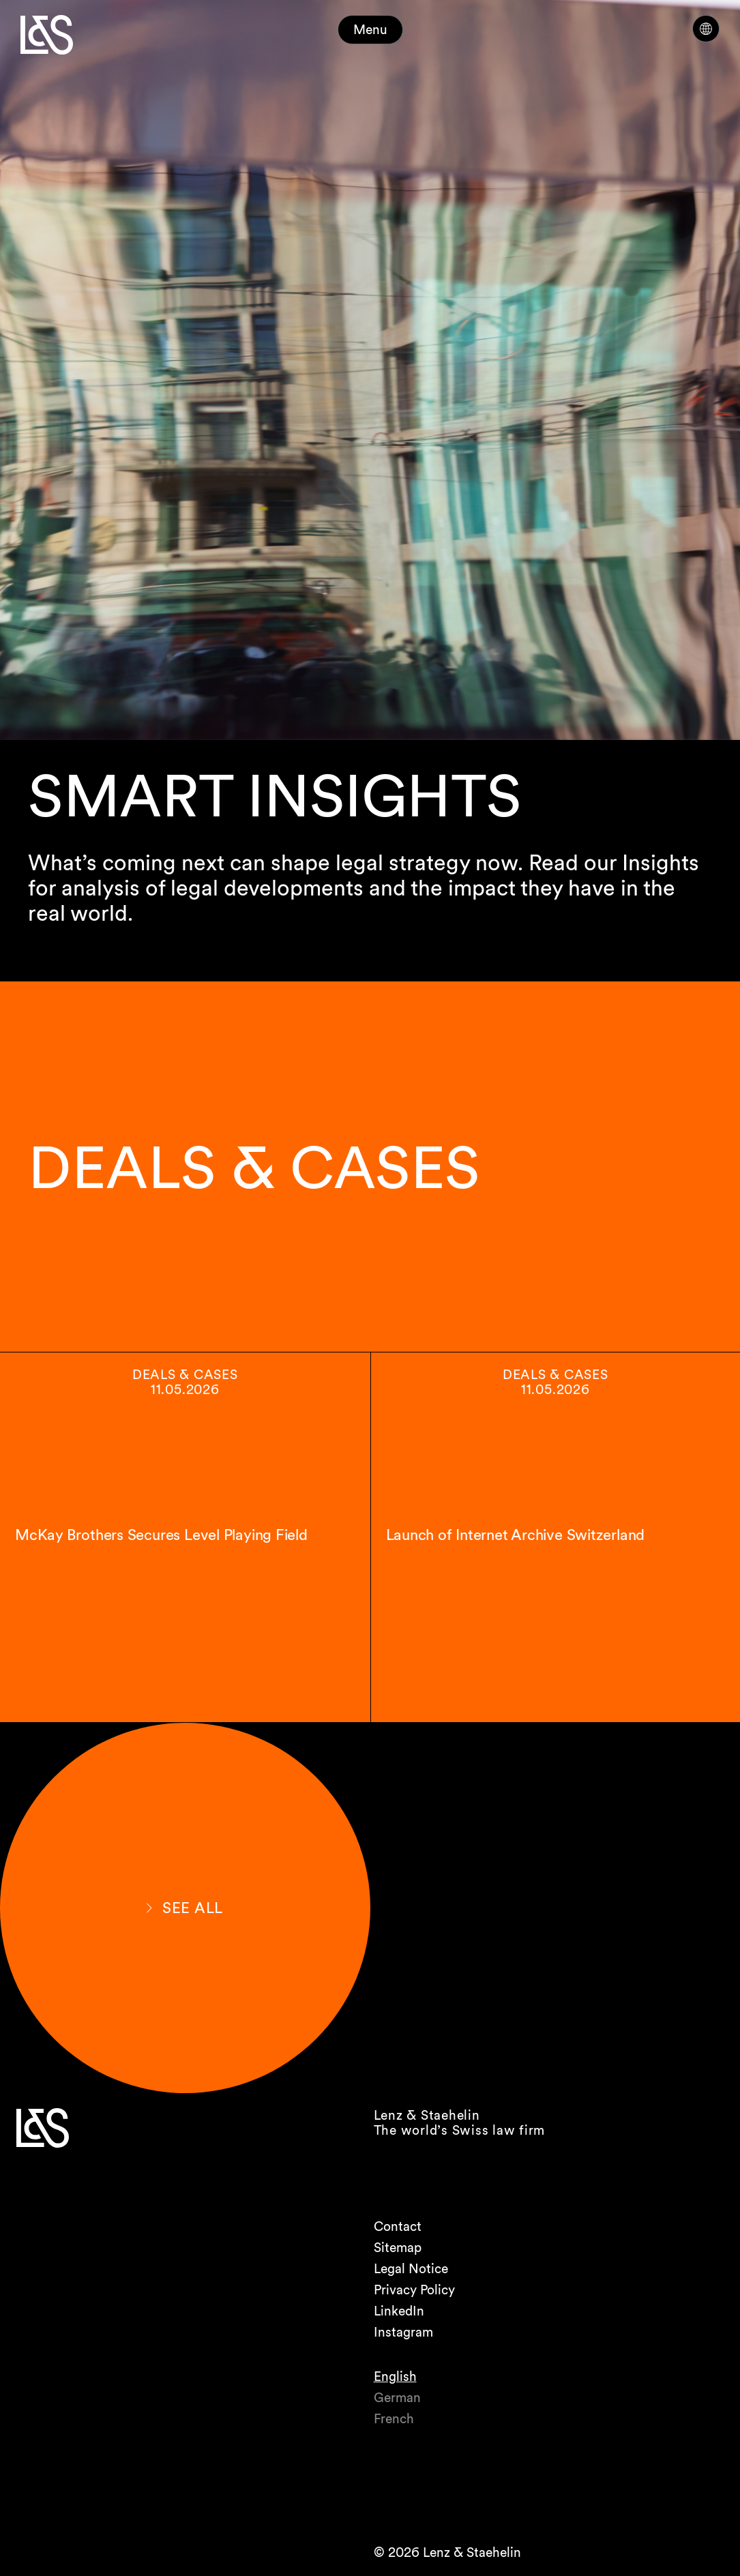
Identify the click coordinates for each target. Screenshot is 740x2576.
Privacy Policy (414, 2290)
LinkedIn (399, 2311)
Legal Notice (411, 2269)
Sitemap (397, 2247)
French (394, 2419)
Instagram (403, 2332)
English (395, 2376)
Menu (370, 30)
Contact (397, 2226)
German (397, 2397)
